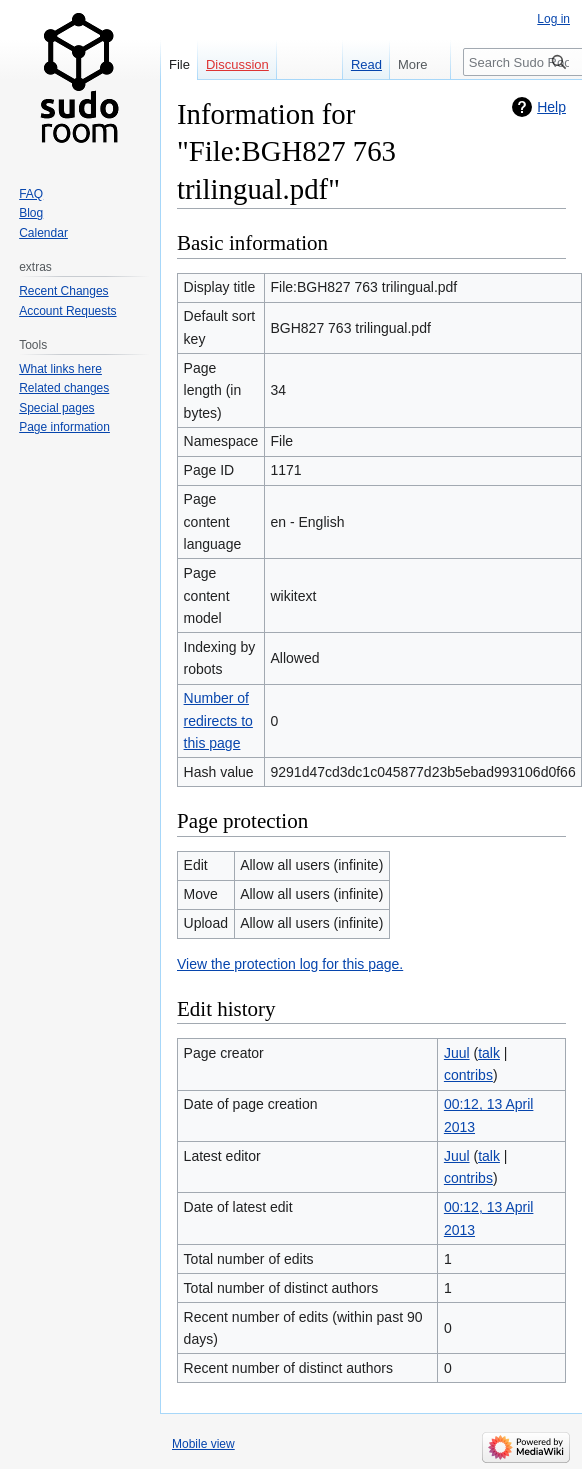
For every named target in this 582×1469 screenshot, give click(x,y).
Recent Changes (63, 291)
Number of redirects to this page (218, 720)
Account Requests (67, 311)
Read (359, 64)
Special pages (56, 408)
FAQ (31, 194)
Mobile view (203, 1444)
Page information (64, 427)
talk (489, 1053)
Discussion (237, 64)
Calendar (43, 233)
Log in (553, 19)
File (179, 64)
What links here (60, 369)
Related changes (64, 388)
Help (551, 107)
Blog (31, 213)
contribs (468, 1075)
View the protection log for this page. (290, 964)
